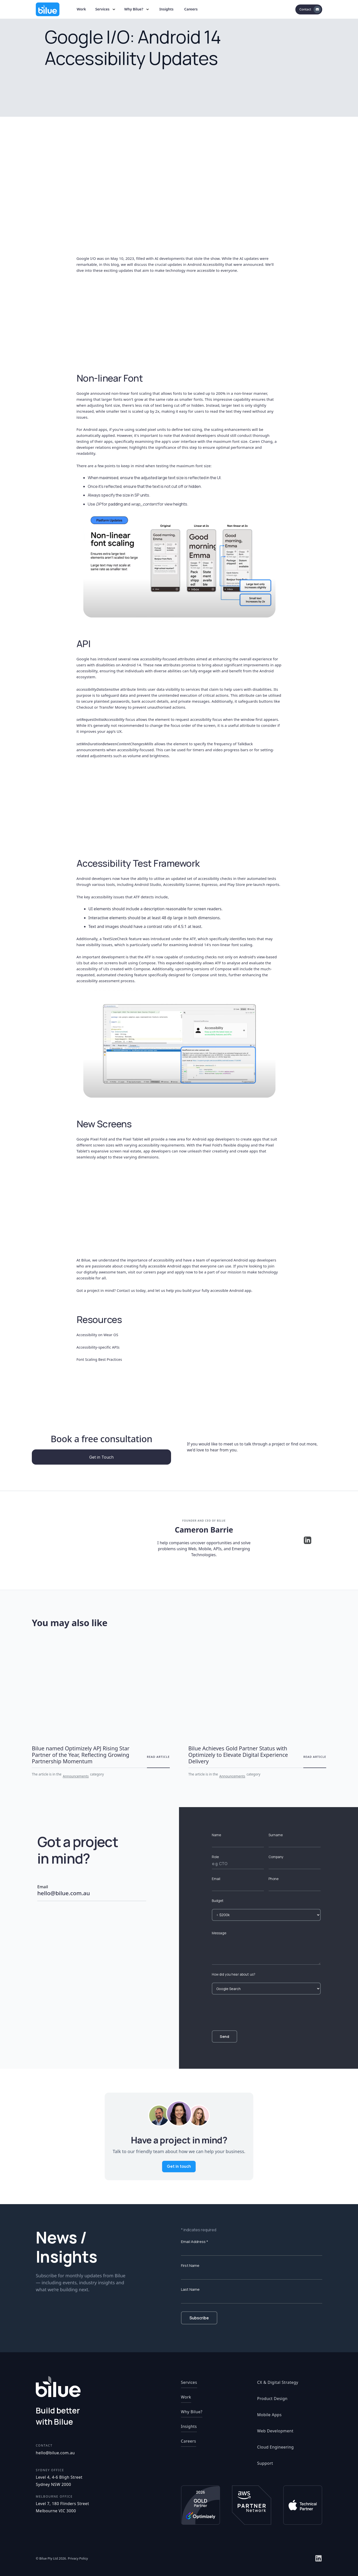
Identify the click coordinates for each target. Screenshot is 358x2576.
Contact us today (131, 1290)
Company (276, 1857)
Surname (275, 1835)
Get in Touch (101, 1457)
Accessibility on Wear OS (97, 1334)
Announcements (76, 1776)
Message (219, 1933)
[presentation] (249, 2014)
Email (216, 1879)
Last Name (190, 2289)
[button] (105, 9)
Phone (273, 1879)
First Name (190, 2265)
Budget (218, 1901)
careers (149, 1272)
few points (107, 465)
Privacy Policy (78, 2558)
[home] (47, 9)
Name (216, 1835)
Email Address (194, 2241)
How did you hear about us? (234, 1974)
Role (215, 1857)
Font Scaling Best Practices (99, 1359)
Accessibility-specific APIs (99, 1347)
